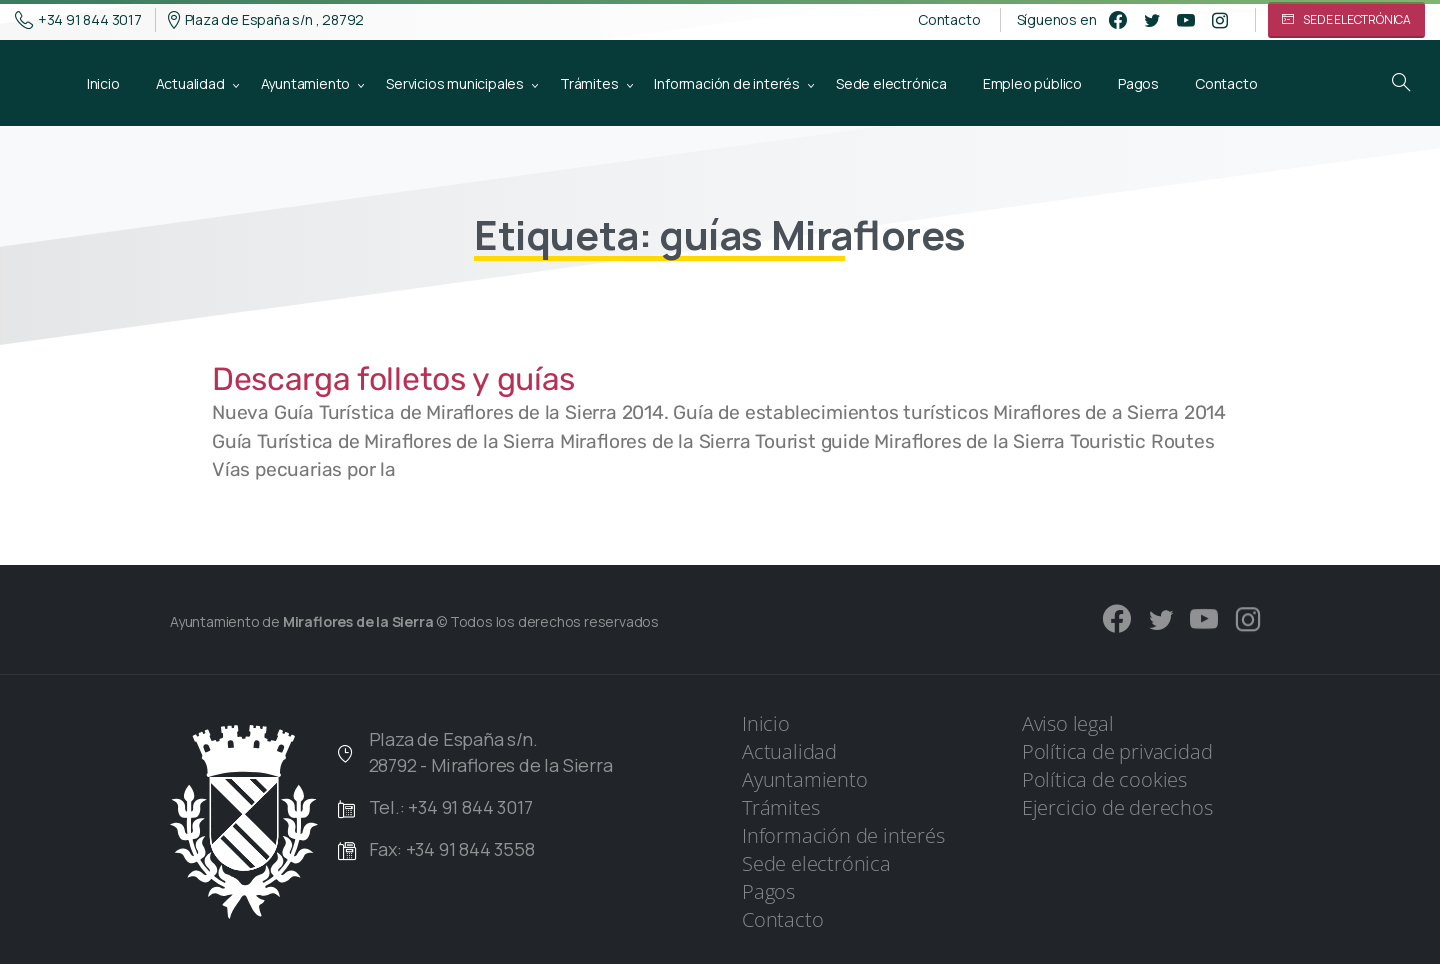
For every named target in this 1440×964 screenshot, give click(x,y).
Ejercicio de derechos (1117, 807)
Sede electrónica (816, 863)
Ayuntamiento (805, 779)
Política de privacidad (1117, 751)
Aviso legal (1068, 723)
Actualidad (789, 751)
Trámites (780, 807)
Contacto (949, 20)
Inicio (766, 723)
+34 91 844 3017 (78, 20)
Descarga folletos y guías (393, 379)
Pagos (768, 891)
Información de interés (843, 835)
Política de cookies (1104, 779)
